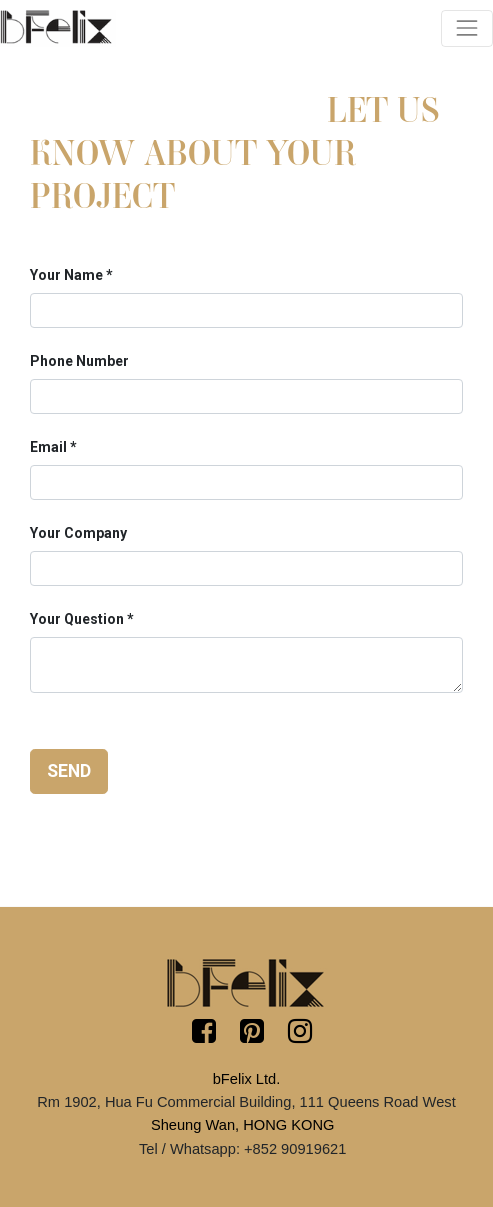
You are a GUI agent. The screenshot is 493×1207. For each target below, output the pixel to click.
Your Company (78, 533)
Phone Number (79, 361)
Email (48, 447)
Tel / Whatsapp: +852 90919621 (242, 1149)
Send (69, 771)
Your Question (77, 619)
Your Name (66, 275)
